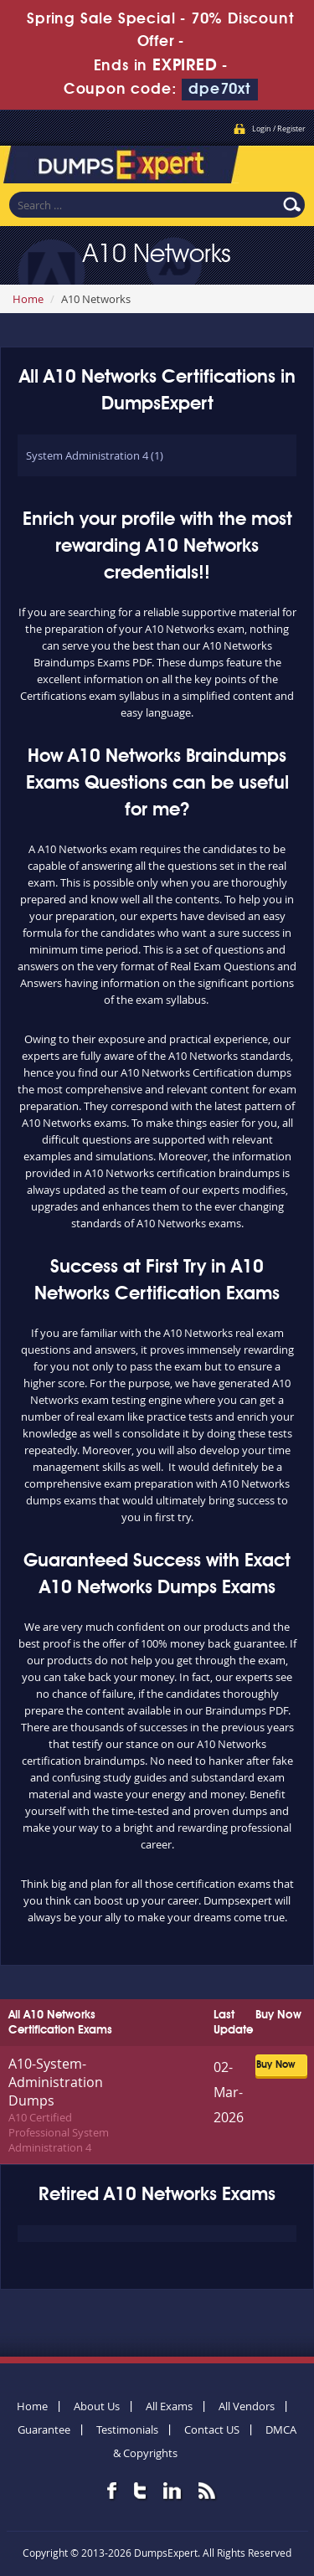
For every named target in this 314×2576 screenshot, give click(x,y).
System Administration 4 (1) (94, 455)
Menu (284, 162)
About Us (97, 2406)
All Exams (169, 2406)
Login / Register (279, 129)
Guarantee (44, 2429)
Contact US (211, 2429)
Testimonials (127, 2429)
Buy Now (275, 2065)
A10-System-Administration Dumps (55, 2082)
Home (28, 298)
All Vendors (247, 2406)
